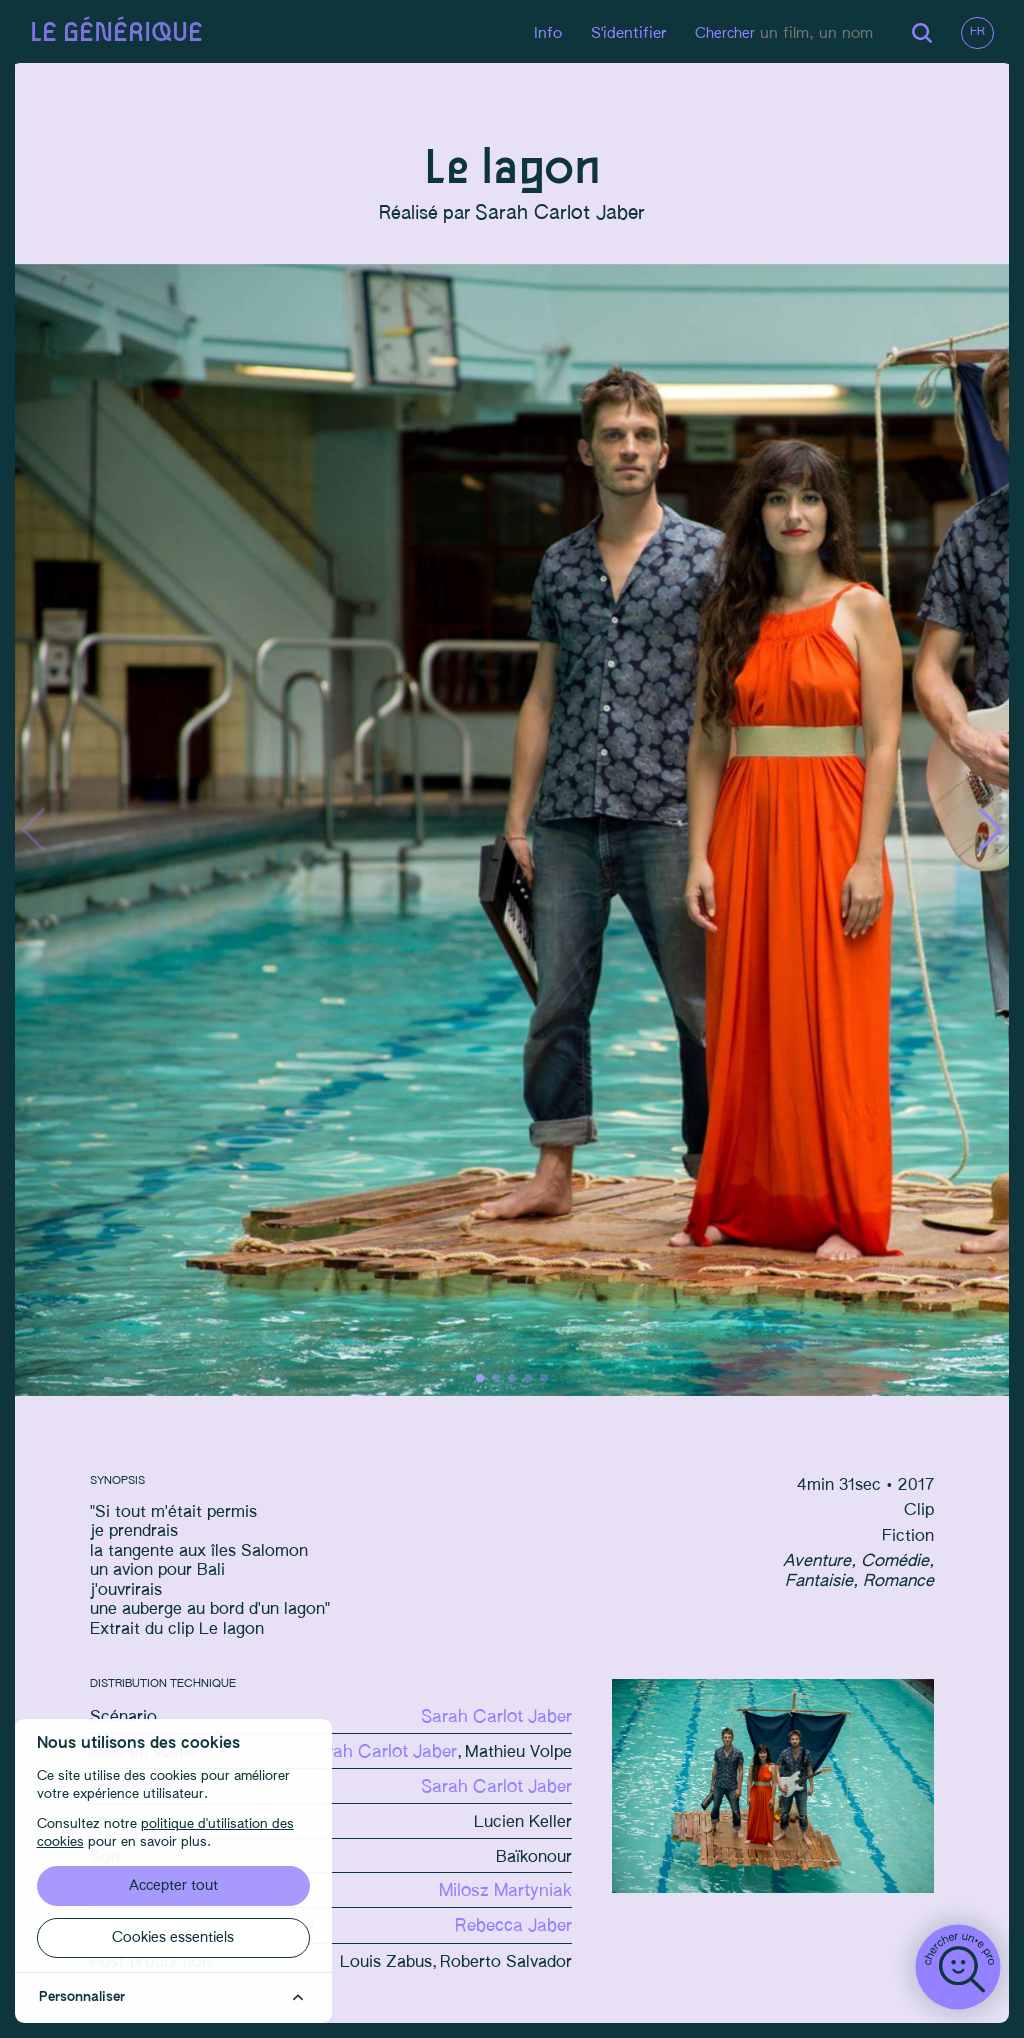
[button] (985, 834)
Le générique (121, 33)
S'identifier (619, 33)
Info (539, 33)
